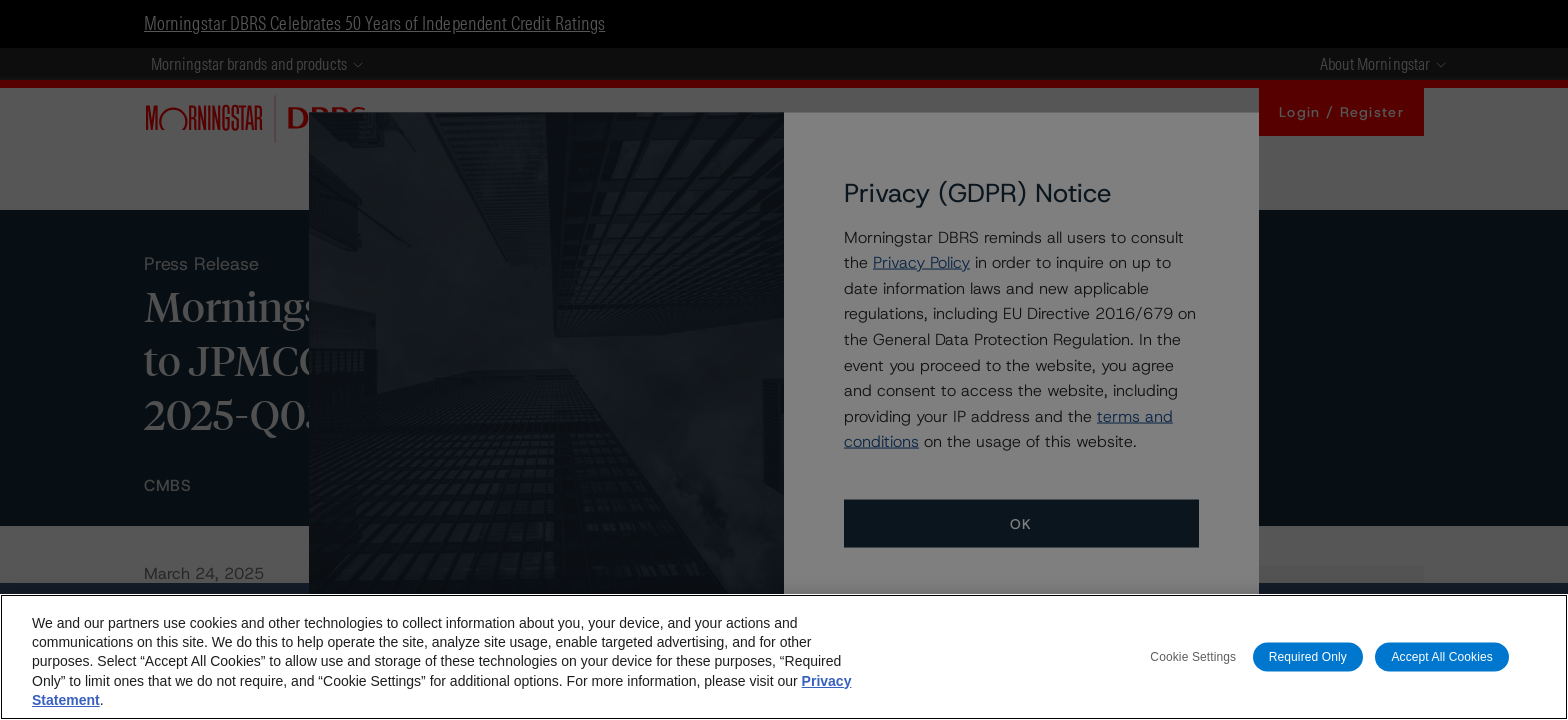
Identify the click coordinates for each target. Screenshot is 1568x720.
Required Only (1308, 656)
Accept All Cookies (1442, 656)
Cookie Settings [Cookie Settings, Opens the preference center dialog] (1193, 656)
